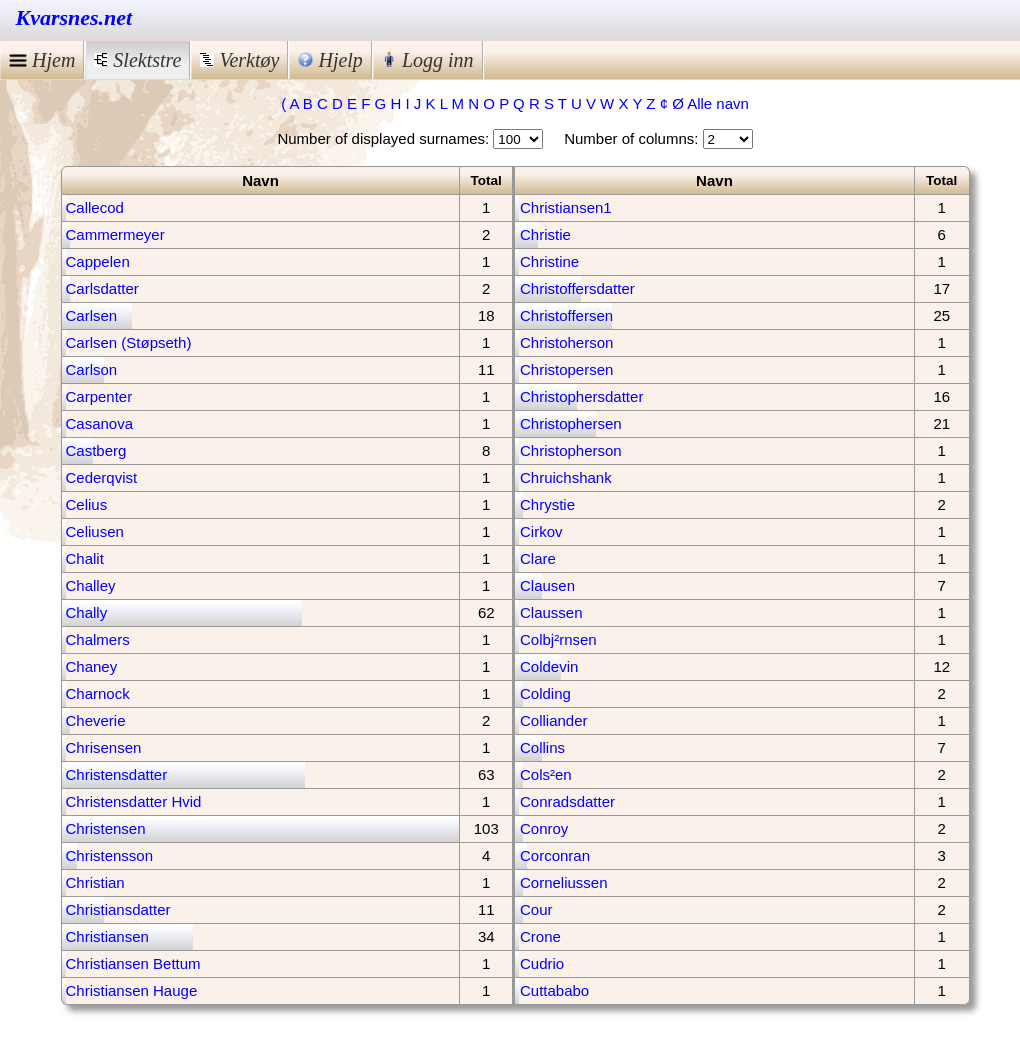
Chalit (85, 558)
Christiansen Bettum (133, 963)
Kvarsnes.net (74, 17)
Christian (95, 882)
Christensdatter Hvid (134, 801)
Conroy (544, 828)
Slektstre (137, 60)
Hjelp (330, 60)
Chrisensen (104, 747)
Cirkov (541, 531)
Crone (540, 936)
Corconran (555, 855)
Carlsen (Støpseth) (129, 342)
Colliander (554, 720)
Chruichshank (566, 477)
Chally (87, 612)
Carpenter (99, 396)
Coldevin (549, 666)
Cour (536, 909)
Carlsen (92, 315)
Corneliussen (564, 882)
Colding (545, 693)
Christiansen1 (566, 207)
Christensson (110, 855)
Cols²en (546, 774)
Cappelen (98, 261)
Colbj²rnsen (558, 639)
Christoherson (566, 342)
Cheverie (96, 720)
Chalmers (98, 639)
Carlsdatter (102, 288)
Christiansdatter (118, 909)
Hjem (42, 60)
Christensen (106, 828)
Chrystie (547, 504)
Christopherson (571, 450)
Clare (538, 558)
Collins (542, 747)
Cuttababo (554, 990)
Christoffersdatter (577, 288)
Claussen (551, 612)
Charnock (98, 693)
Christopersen (566, 369)
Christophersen (571, 423)
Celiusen (95, 531)
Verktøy (239, 60)
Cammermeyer (115, 234)
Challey (91, 585)
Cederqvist (102, 477)
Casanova (100, 423)
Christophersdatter (581, 396)
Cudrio (542, 963)
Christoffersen (566, 315)
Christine (549, 261)
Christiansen (107, 936)
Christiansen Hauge (132, 990)
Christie (545, 234)
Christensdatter (117, 774)
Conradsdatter (567, 801)
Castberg (96, 450)
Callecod (95, 207)
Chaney (92, 666)
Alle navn (718, 103)
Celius (87, 504)
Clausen (547, 585)
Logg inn (428, 60)
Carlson (92, 369)
